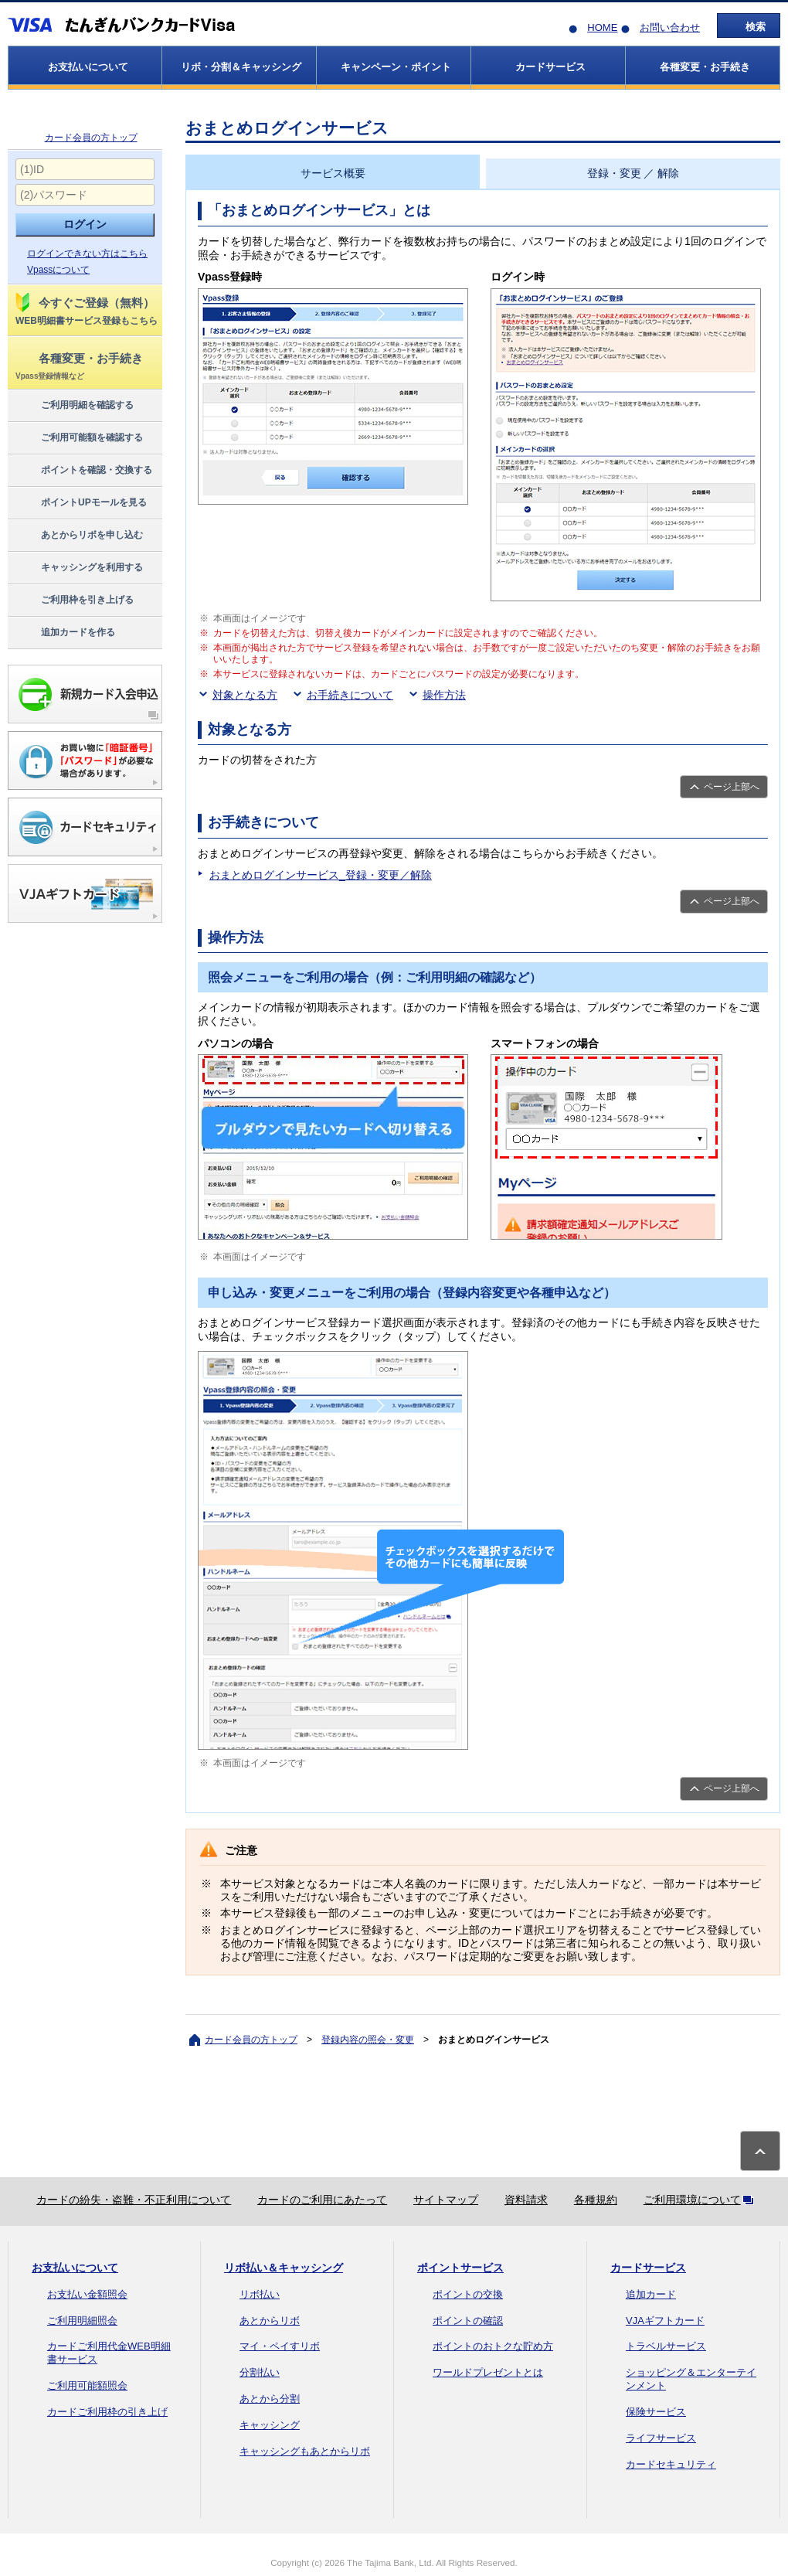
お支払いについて (75, 2267)
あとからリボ (269, 2320)
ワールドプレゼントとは (488, 2372)
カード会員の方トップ (91, 137)
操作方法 (444, 695)
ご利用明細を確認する (74, 405)
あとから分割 (269, 2398)
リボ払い (259, 2294)
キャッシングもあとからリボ (304, 2451)
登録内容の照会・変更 (367, 2039)
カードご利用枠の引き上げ (107, 2412)
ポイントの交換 (468, 2294)
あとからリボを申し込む (78, 535)
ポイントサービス (460, 2267)
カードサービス (648, 2267)
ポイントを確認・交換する (83, 470)
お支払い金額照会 (87, 2294)
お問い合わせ (670, 27)
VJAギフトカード (665, 2320)
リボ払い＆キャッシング (283, 2267)
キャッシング (269, 2425)
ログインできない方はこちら (87, 253)
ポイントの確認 (468, 2320)
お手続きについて (350, 695)
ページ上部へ (731, 786)
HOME (602, 27)
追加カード (651, 2294)
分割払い (259, 2372)
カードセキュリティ (671, 2464)
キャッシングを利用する (78, 568)
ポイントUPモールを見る (80, 503)
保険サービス (656, 2412)
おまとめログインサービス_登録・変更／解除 (320, 875)
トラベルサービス (666, 2346)
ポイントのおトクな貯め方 (493, 2346)
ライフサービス (661, 2438)
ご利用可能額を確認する (78, 438)
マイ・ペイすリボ (279, 2346)
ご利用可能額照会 (87, 2385)
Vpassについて (58, 269)
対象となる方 (244, 695)
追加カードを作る (64, 633)
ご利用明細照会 (82, 2320)
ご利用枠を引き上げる (74, 600)
